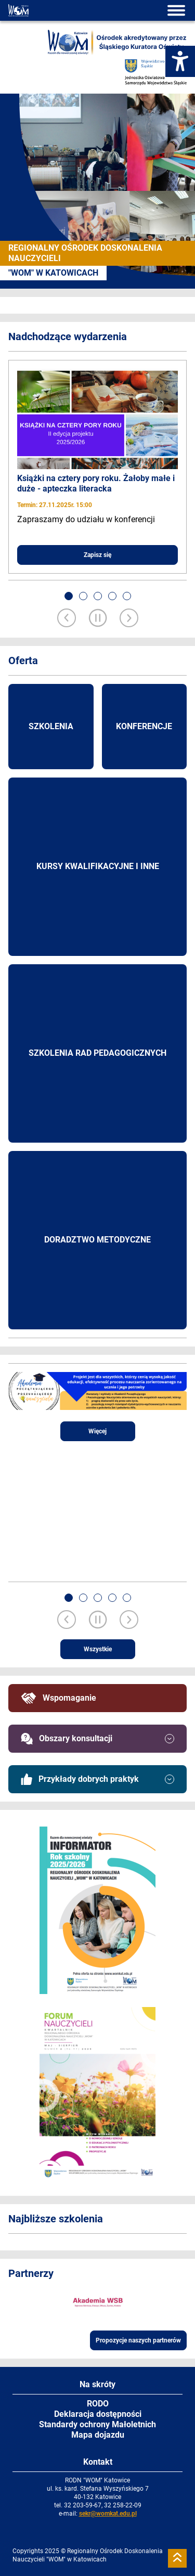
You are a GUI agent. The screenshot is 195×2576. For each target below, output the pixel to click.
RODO (98, 2404)
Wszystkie (98, 1649)
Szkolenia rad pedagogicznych (97, 1053)
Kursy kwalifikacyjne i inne (97, 866)
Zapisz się (97, 555)
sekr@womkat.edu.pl (108, 2513)
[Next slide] (129, 619)
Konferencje (144, 726)
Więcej (97, 1431)
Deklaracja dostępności (97, 2414)
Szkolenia (51, 726)
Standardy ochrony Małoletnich (97, 2424)
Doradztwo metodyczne (97, 1240)
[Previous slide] (66, 619)
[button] (68, 596)
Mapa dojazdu (97, 2435)
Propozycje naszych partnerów (138, 2340)
